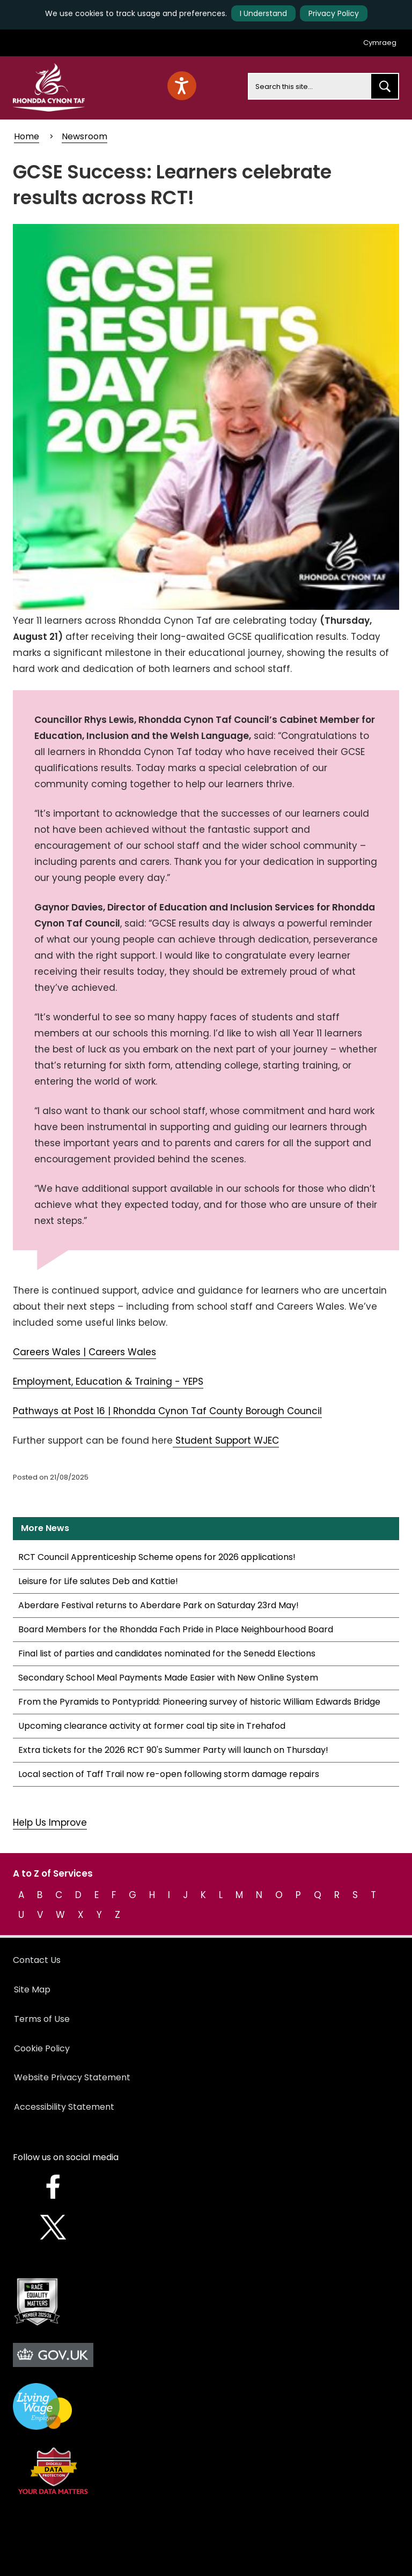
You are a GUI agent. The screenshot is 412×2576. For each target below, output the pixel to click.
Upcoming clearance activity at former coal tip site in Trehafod (151, 1726)
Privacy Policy (333, 13)
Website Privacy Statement (72, 2077)
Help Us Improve (50, 1822)
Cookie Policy (42, 2048)
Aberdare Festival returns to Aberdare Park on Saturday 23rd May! (158, 1605)
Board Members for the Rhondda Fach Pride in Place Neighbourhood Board (175, 1629)
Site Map (32, 1989)
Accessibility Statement (64, 2107)
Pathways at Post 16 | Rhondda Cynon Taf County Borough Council (167, 1411)
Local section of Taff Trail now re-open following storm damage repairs (168, 1774)
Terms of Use (42, 2019)
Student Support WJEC (226, 1440)
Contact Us (37, 1960)
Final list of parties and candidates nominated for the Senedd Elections (166, 1653)
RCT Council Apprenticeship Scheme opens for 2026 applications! (157, 1557)
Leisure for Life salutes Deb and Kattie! (98, 1581)
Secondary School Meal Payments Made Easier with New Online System (168, 1677)
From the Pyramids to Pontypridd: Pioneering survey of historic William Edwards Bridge (199, 1702)
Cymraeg (379, 43)
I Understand (263, 13)
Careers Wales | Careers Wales (84, 1352)
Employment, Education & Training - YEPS (108, 1381)
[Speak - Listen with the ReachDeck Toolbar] (181, 85)
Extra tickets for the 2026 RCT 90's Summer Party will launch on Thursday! (173, 1750)
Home (26, 136)
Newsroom (84, 136)
